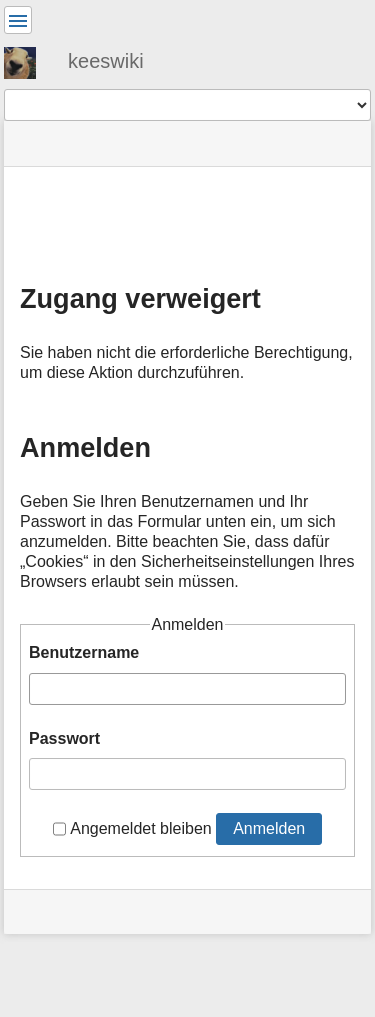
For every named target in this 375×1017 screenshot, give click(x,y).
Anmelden (269, 828)
